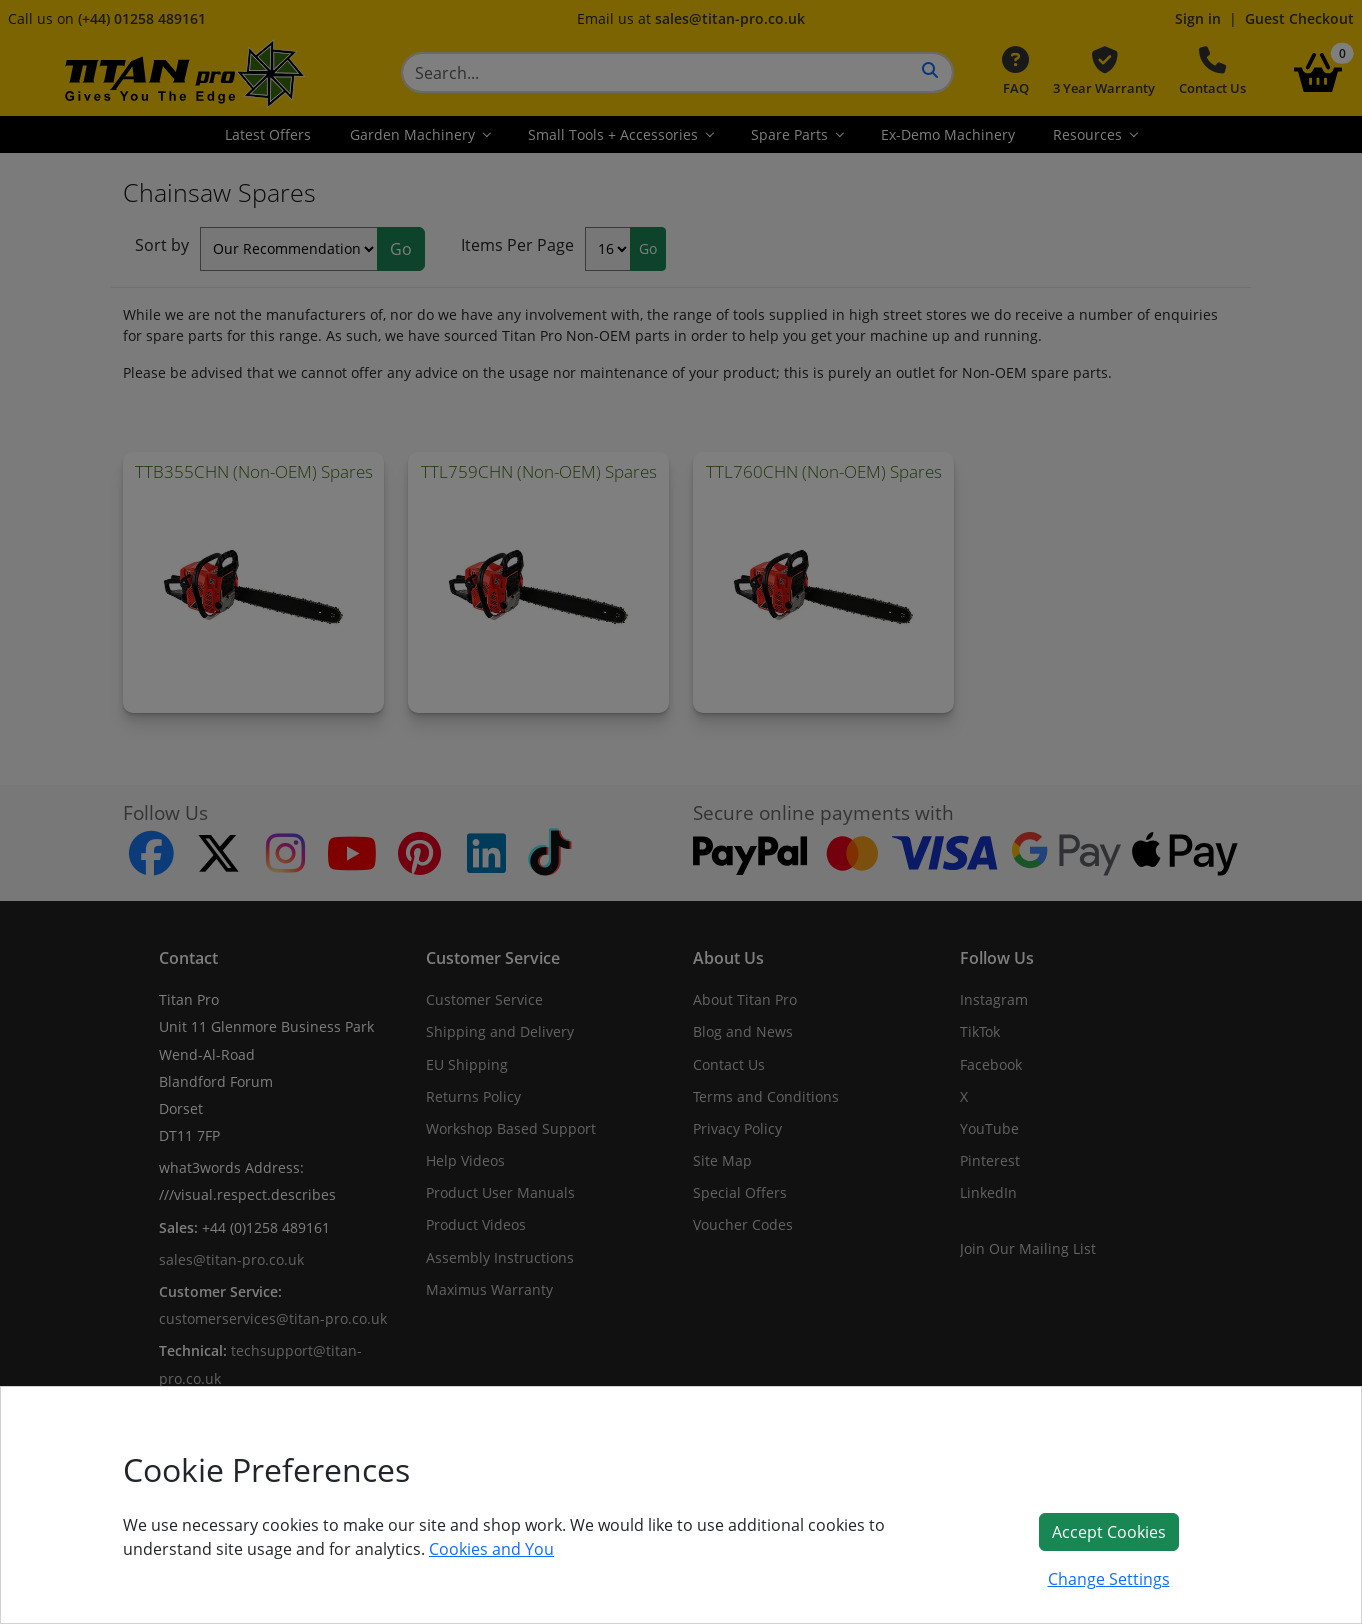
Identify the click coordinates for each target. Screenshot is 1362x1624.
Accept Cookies (1109, 1532)
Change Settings (1109, 1579)
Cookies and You (491, 1549)
